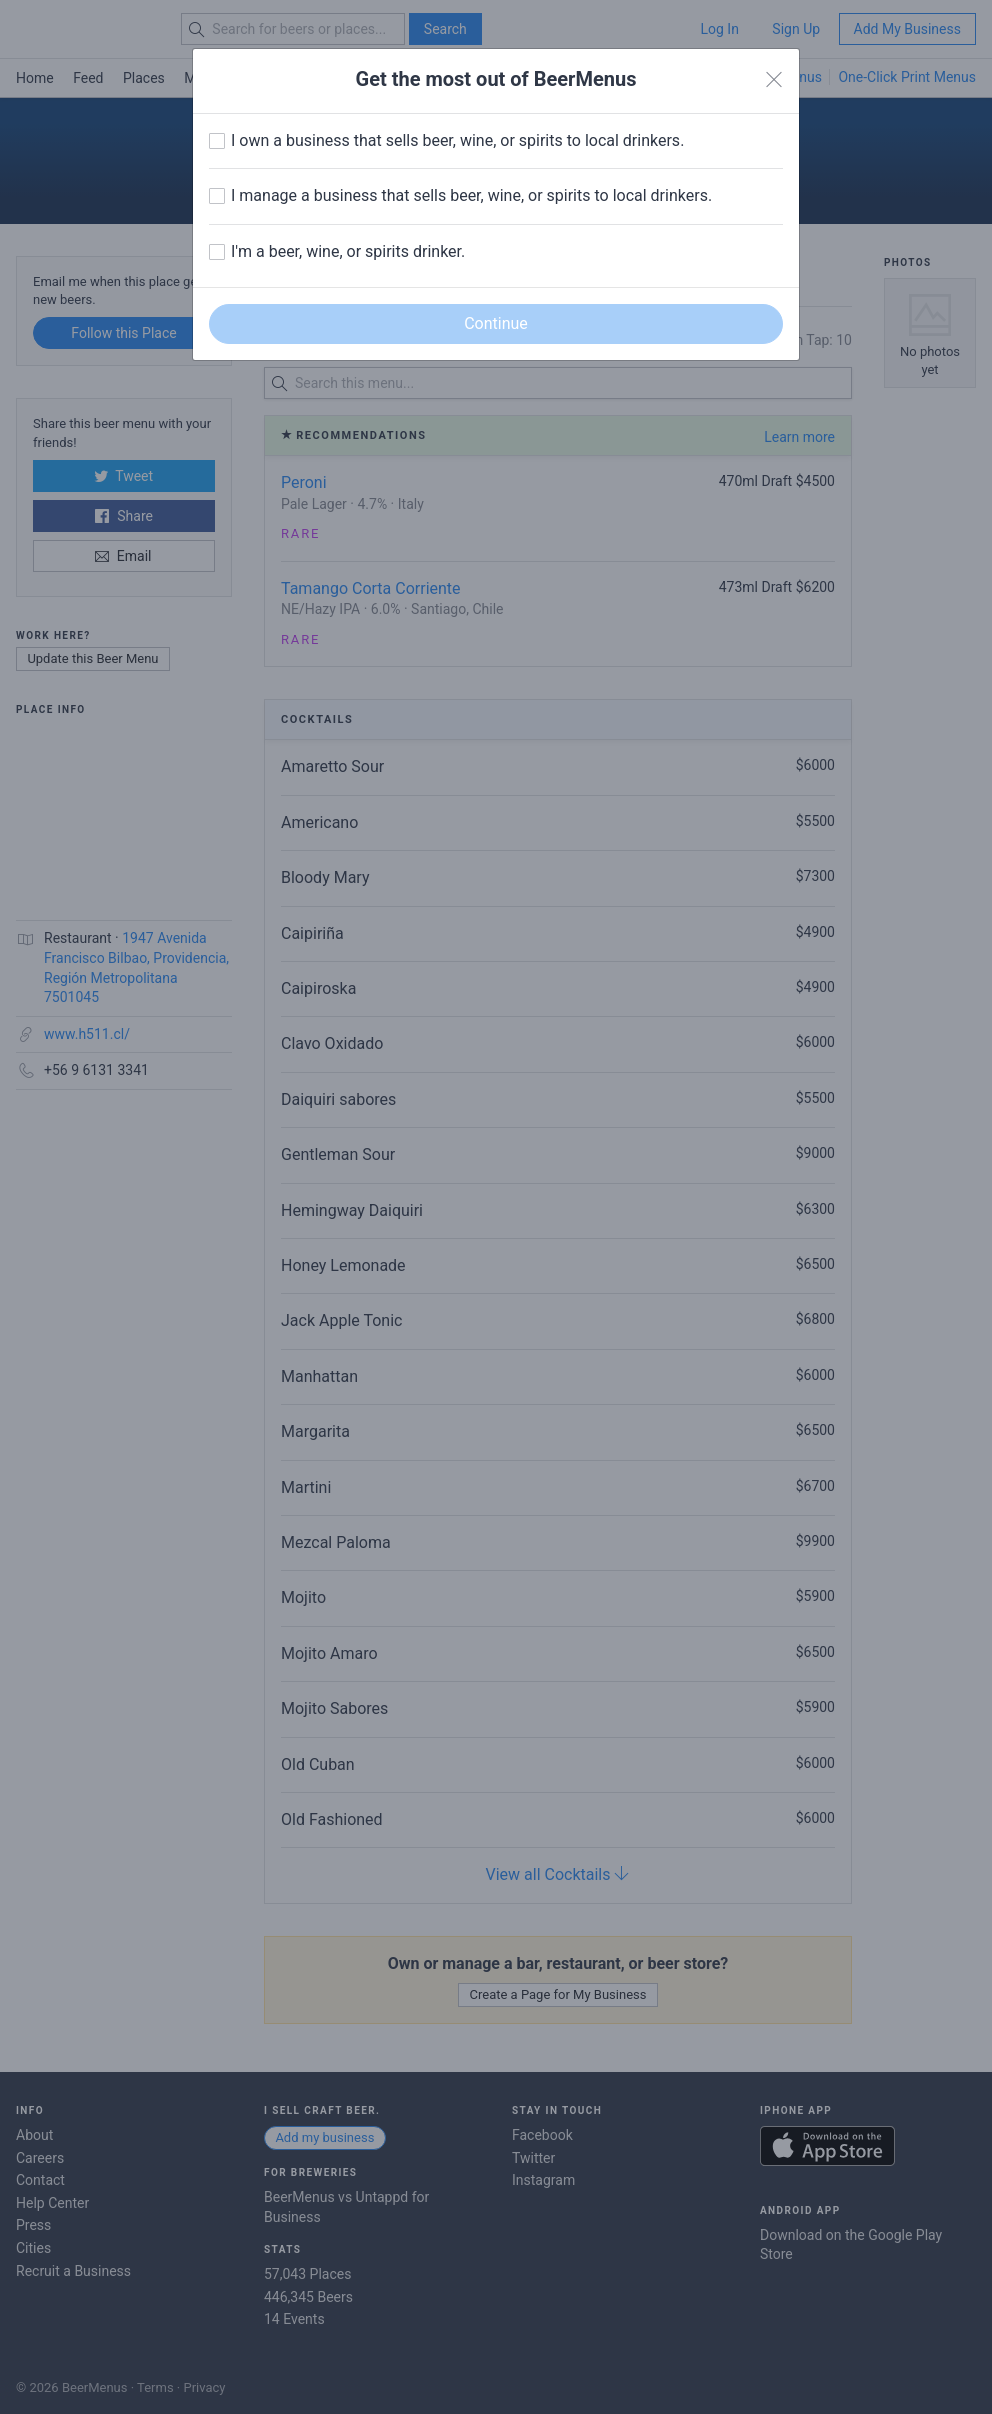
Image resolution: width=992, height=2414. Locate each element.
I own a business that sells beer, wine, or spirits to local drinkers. (457, 140)
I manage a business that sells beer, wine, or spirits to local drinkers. (471, 195)
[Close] (774, 80)
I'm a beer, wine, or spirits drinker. (348, 251)
